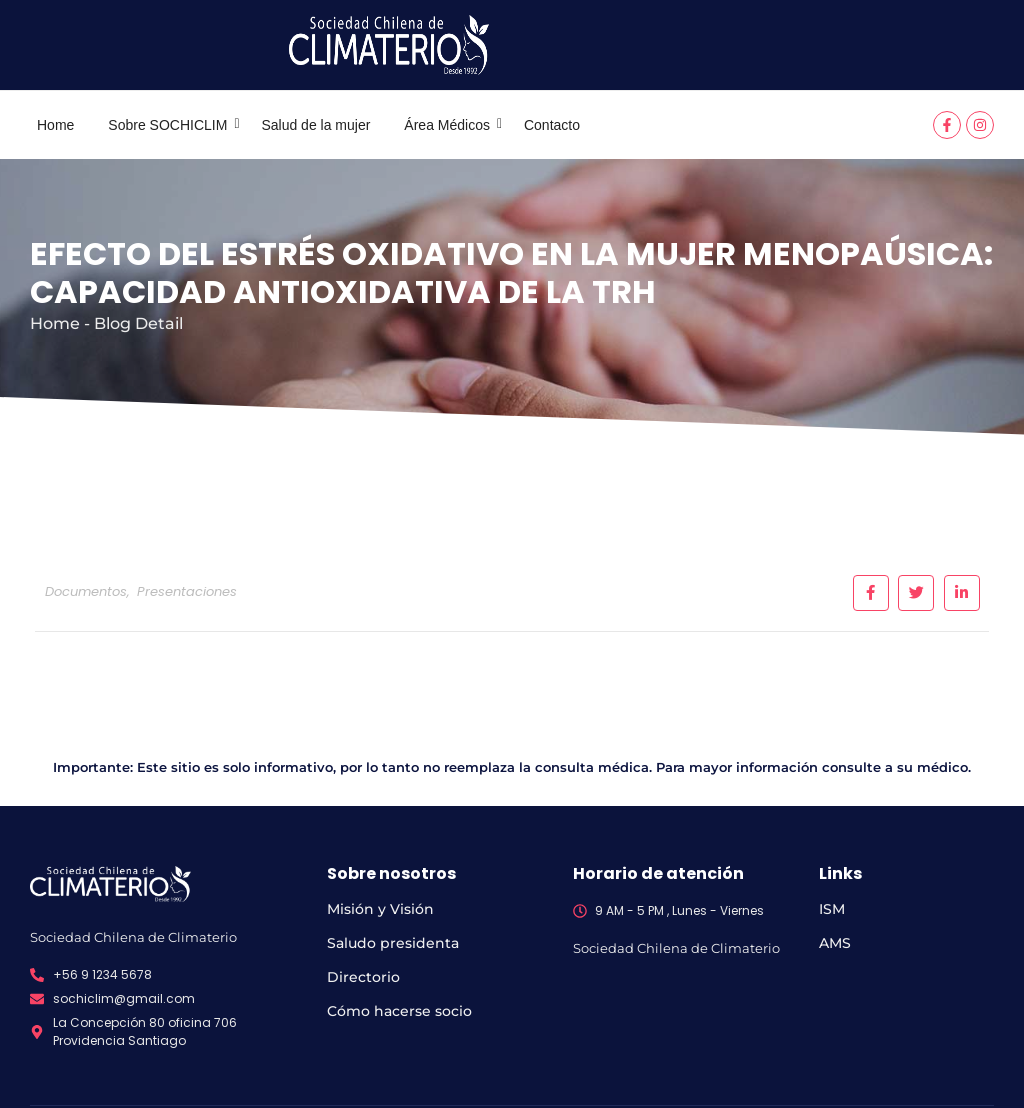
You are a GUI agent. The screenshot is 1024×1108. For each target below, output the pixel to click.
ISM (832, 909)
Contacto (552, 125)
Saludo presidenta (393, 943)
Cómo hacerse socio (399, 1011)
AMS (835, 943)
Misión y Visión (380, 909)
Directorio (363, 977)
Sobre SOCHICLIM (171, 125)
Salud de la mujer (315, 125)
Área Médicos (450, 125)
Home (55, 125)
